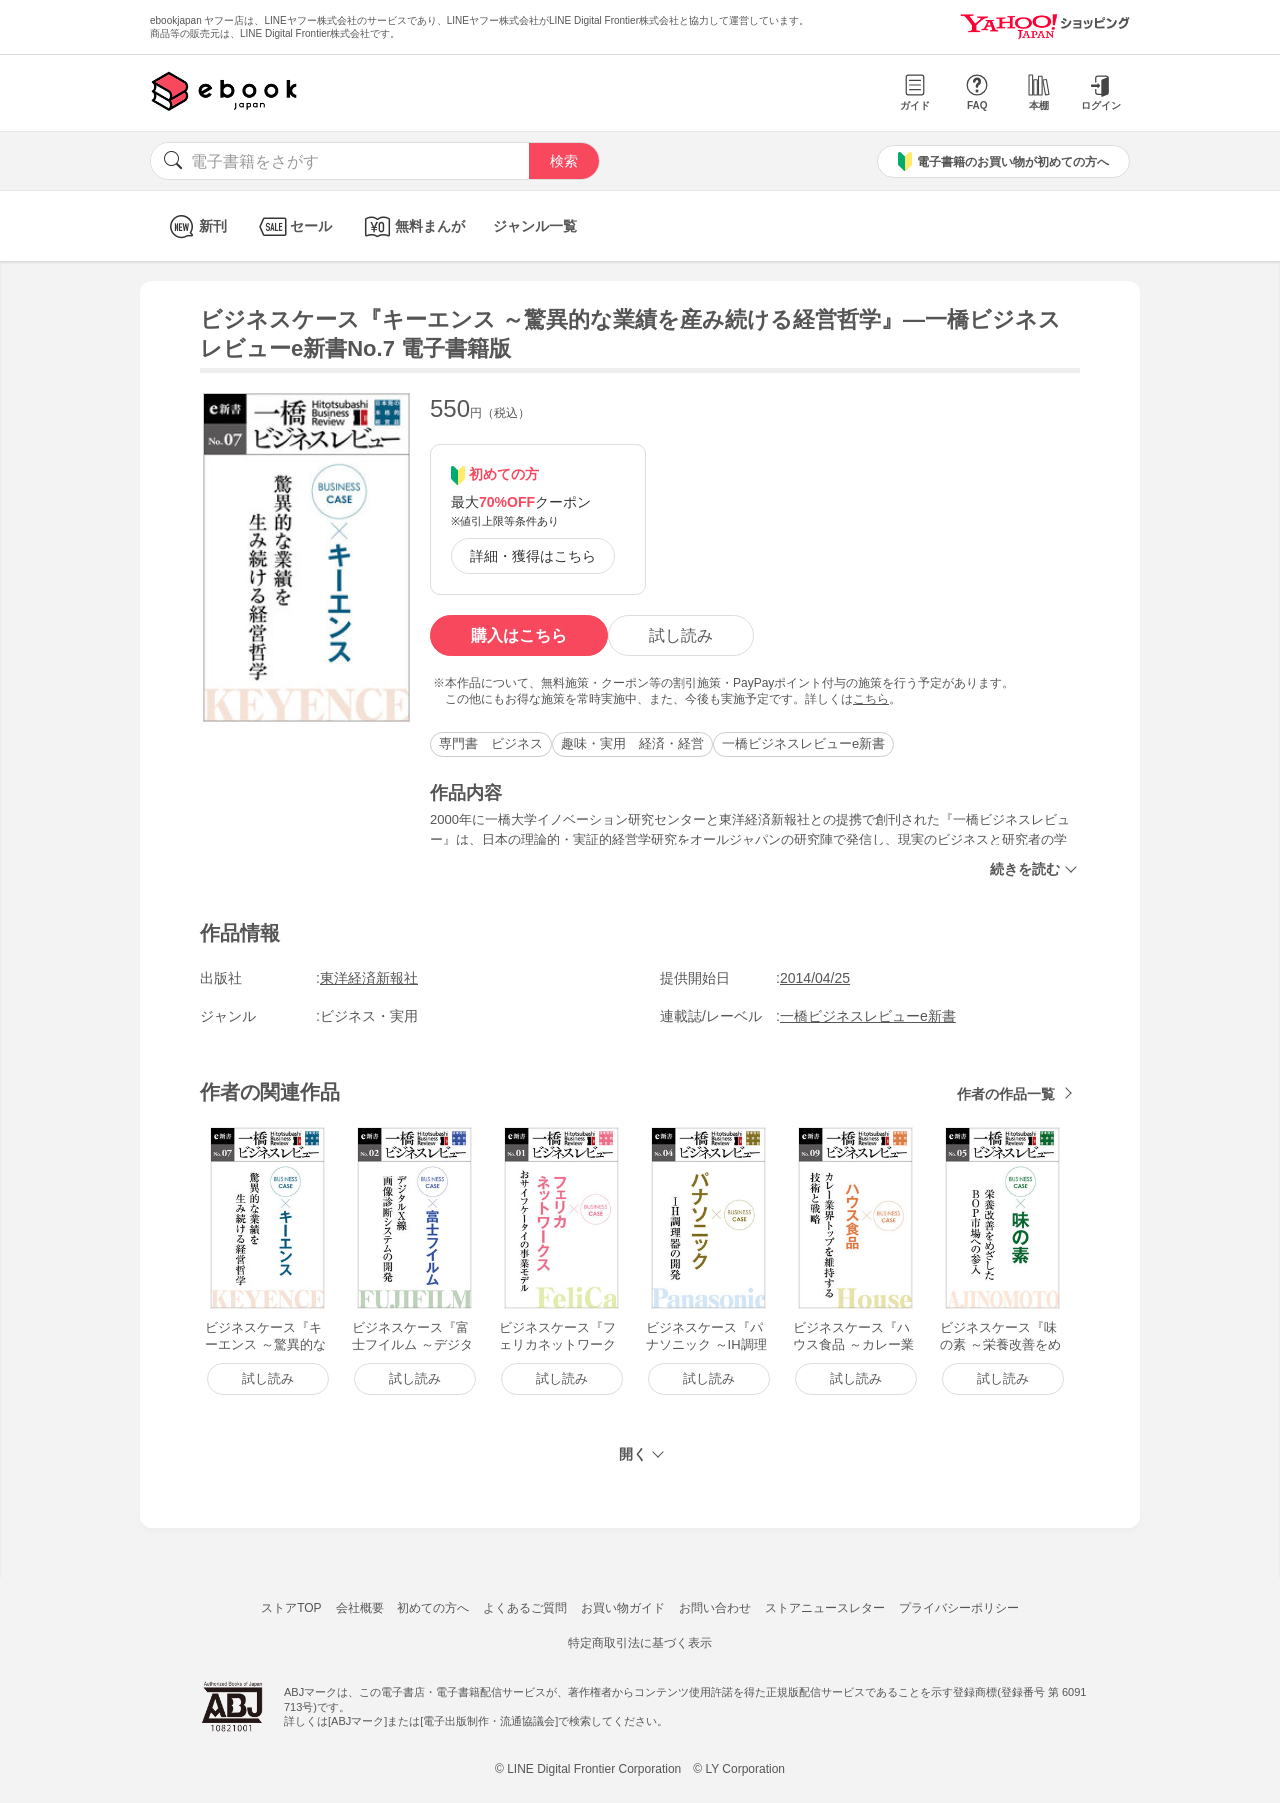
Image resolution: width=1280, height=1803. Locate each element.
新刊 (195, 226)
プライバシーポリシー (959, 1608)
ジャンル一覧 (535, 226)
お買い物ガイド (623, 1608)
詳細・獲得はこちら (533, 556)
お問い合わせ (715, 1608)
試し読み (681, 635)
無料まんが (412, 226)
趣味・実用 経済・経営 (632, 743)
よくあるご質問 (525, 1608)
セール (293, 226)
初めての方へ (433, 1608)
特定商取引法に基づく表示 (640, 1643)
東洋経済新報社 (369, 978)
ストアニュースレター (825, 1608)
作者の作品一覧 (1006, 1094)
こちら (871, 699)
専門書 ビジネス (491, 743)
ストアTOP (291, 1608)
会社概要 (360, 1608)
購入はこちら (519, 635)
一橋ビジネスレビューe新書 (803, 743)
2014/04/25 (815, 978)
